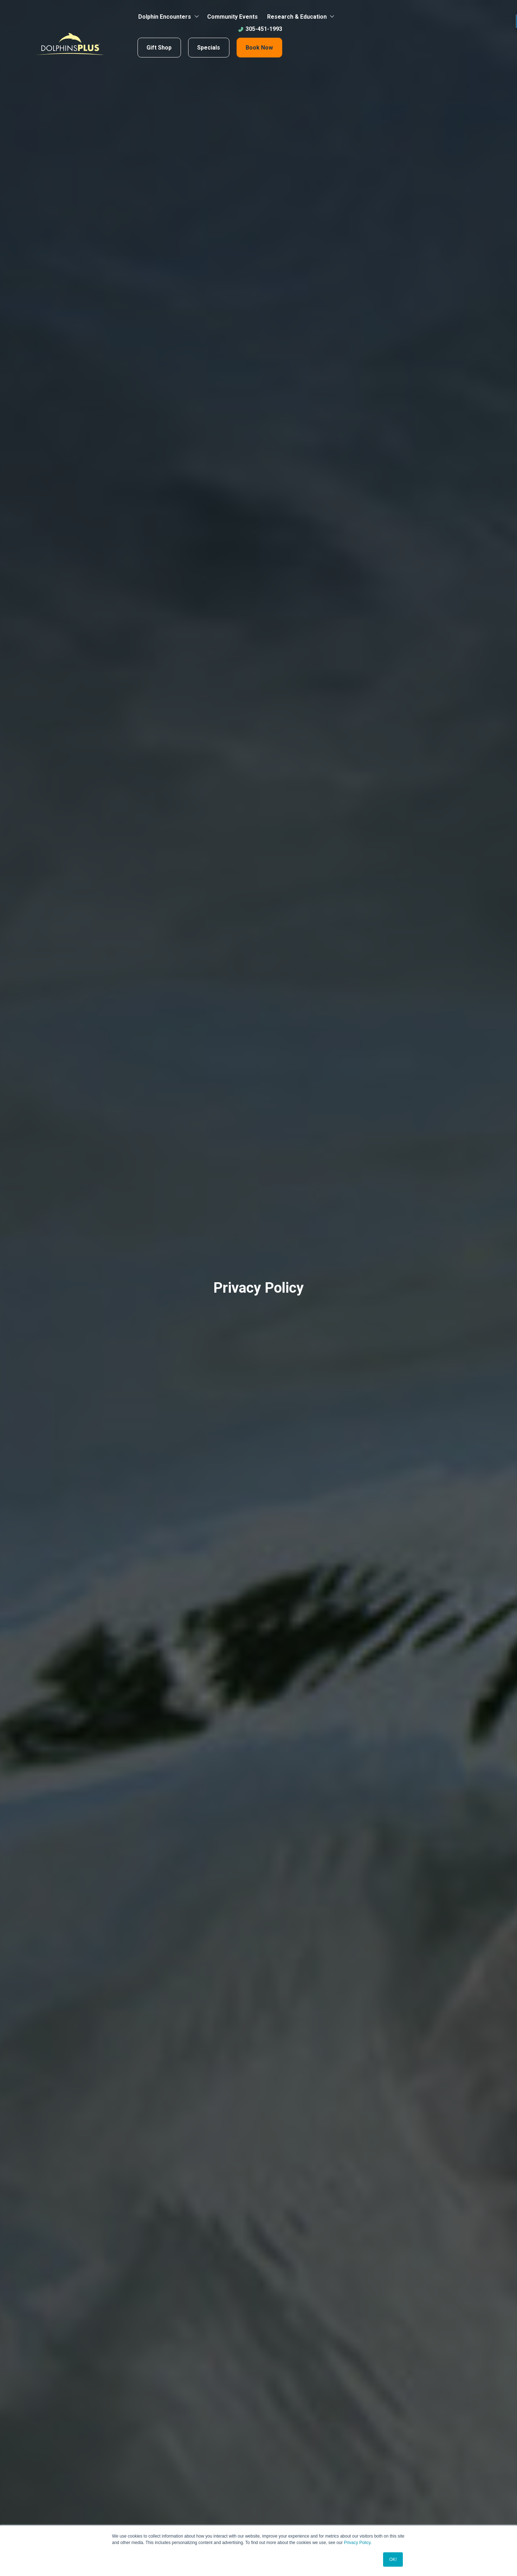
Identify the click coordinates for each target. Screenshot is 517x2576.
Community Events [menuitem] (232, 16)
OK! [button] (393, 2559)
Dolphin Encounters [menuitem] (164, 16)
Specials (208, 47)
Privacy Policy (357, 2542)
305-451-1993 (260, 29)
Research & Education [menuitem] (297, 16)
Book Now (259, 47)
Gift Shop (159, 47)
